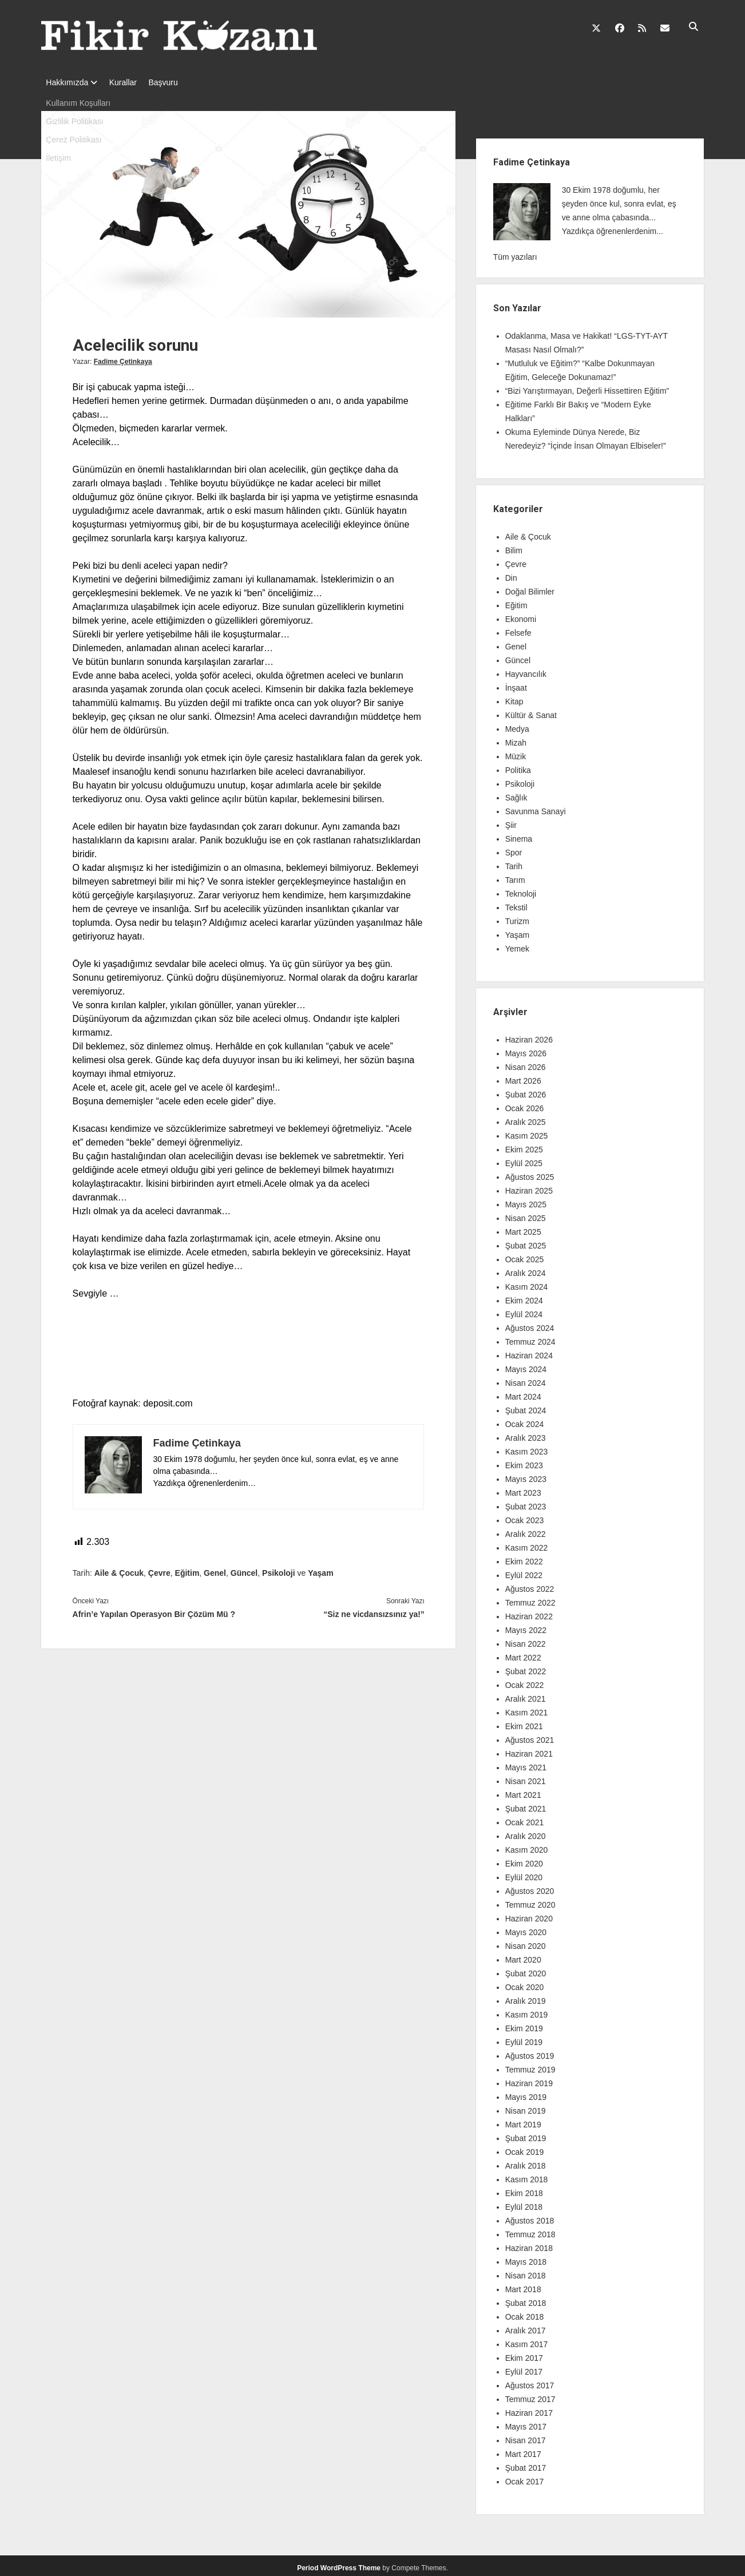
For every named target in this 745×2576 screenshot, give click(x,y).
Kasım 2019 (526, 2011)
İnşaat (516, 684)
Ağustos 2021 (529, 1736)
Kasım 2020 (526, 1846)
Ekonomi (520, 615)
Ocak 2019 (524, 2148)
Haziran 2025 (529, 1187)
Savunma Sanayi (535, 808)
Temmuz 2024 (530, 1338)
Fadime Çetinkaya (123, 358)
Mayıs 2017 (525, 2423)
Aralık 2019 (525, 1997)
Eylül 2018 (523, 2203)
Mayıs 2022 (525, 1626)
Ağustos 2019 (529, 2052)
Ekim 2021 (524, 1722)
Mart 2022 (523, 1654)
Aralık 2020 (525, 1832)
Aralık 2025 (525, 1118)
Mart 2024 (523, 1393)
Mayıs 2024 (525, 1365)
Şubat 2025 (525, 1242)
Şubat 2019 (525, 2134)
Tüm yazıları (515, 253)
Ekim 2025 (524, 1146)
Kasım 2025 (526, 1132)
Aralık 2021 (525, 1695)
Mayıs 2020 (525, 1928)
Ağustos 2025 (529, 1173)
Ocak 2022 (524, 1681)
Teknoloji (520, 890)
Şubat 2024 (525, 1407)
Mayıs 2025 (525, 1201)
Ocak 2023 (524, 1516)
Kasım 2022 (526, 1544)
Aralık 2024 (525, 1269)
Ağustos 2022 (529, 1585)
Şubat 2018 (525, 2299)
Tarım (515, 876)
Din (511, 574)
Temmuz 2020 (530, 1901)
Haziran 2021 (529, 1750)
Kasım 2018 (526, 2176)
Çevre (159, 1569)
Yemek (517, 945)
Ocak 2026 (524, 1104)
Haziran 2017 (529, 2409)
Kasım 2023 (526, 1448)
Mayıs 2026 (525, 1050)
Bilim (513, 547)
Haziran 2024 (529, 1352)
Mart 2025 (523, 1228)
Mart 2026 (523, 1077)
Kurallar (128, 82)
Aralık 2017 (525, 2327)
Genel (215, 1569)
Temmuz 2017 (530, 2395)
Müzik (515, 753)
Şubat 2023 (525, 1503)
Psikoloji (278, 1569)
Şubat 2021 (525, 1805)
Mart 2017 (523, 2450)
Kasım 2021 (526, 1709)
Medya (517, 725)
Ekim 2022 (524, 1558)
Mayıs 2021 (525, 1764)
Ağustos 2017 (529, 2382)
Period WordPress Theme (339, 2565)
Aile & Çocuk (119, 1569)
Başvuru (174, 82)
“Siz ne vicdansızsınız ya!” (374, 1610)
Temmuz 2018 (530, 2231)
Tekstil (516, 904)
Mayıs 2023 (525, 1475)
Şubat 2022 (525, 1668)
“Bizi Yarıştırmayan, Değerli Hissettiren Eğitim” (587, 387)
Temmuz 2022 (530, 1599)
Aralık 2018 (525, 2162)
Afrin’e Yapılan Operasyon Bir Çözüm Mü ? (154, 1610)
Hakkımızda (67, 82)
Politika (518, 766)
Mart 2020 (523, 1956)
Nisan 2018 (525, 2272)
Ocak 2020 (524, 1983)
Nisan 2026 (525, 1063)
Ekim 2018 (524, 2189)
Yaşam (320, 1569)
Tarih (513, 862)
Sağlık (516, 794)
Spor (513, 849)
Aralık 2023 (525, 1434)
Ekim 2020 (524, 1860)
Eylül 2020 (523, 1874)
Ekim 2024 (524, 1297)
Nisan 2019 (525, 2107)
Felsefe (518, 629)
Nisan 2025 (525, 1214)
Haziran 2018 (529, 2244)
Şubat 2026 (525, 1091)
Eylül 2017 (523, 2368)
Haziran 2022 (529, 1613)
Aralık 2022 (525, 1530)
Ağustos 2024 (529, 1324)
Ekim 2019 (524, 2025)
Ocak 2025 (524, 1256)
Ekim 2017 (524, 2354)
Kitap (514, 698)
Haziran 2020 (529, 1915)
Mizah (515, 739)
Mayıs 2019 (525, 2093)
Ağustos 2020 (529, 1887)
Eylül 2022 (523, 1571)
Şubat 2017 (525, 2464)
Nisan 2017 (525, 2437)
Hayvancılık (525, 670)
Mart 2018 (523, 2285)
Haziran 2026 (529, 1036)
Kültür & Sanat (531, 711)
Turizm (517, 917)
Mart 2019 (523, 2121)
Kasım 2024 (526, 1283)
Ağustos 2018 (529, 2217)
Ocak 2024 (524, 1420)
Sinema (518, 835)
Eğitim (187, 1569)
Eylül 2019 (523, 2038)
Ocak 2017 (524, 2478)
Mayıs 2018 (525, 2258)
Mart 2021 (523, 1791)
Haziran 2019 (529, 2079)
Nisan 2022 (525, 1640)
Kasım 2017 (526, 2340)
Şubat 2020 (525, 1970)
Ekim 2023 (524, 1462)
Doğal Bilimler (529, 588)
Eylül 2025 (523, 1159)
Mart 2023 (523, 1489)
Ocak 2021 (524, 1819)
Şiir (511, 821)
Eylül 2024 (523, 1310)
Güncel (244, 1569)
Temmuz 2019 (530, 2066)
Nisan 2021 (525, 1777)
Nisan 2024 (525, 1379)
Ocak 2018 (524, 2313)
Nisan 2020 (525, 1942)
